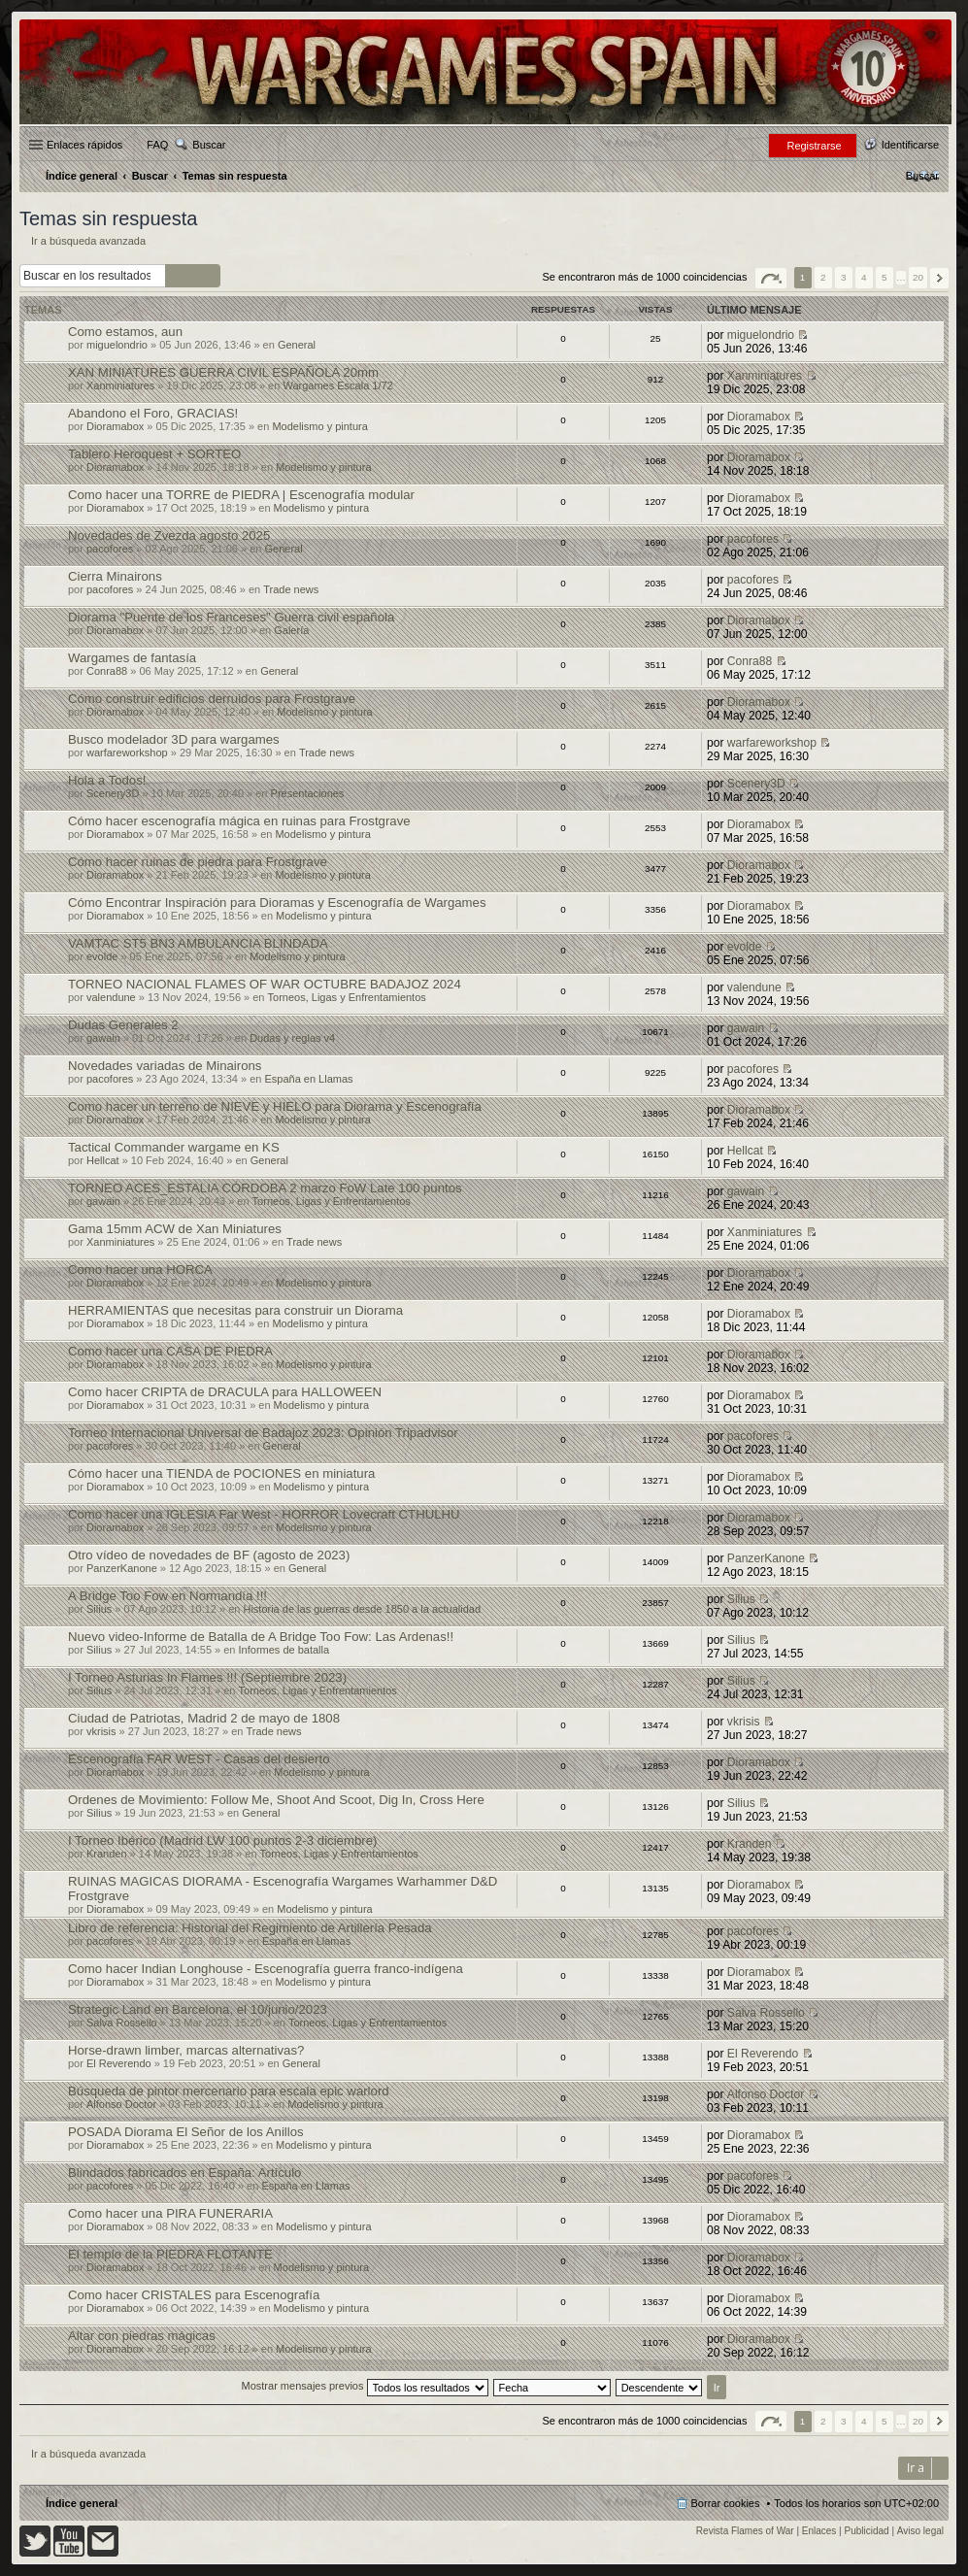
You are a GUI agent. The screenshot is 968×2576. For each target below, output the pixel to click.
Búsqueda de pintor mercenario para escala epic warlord (228, 2091)
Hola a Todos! (107, 780)
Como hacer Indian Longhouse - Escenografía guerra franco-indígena (265, 1968)
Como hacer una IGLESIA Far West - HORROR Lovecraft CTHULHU (264, 1514)
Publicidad (867, 2531)
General (297, 345)
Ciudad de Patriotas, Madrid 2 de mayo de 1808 (204, 1718)
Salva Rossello (121, 2022)
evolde (101, 956)
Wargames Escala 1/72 (337, 385)
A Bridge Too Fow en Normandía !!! (167, 1596)
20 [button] (918, 277)
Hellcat (102, 1160)
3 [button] (844, 277)
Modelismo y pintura (319, 426)
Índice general (81, 2503)
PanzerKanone (121, 1568)
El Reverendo (118, 2063)
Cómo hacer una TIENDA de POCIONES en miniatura (221, 1473)
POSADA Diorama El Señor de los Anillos (186, 2131)
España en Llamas (308, 1079)
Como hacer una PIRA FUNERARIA (170, 2213)
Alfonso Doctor (121, 2104)
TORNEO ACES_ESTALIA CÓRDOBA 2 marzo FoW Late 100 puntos (265, 1188)
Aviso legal (920, 2531)
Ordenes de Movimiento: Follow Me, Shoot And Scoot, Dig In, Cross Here (276, 1799)
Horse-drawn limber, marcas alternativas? (186, 2050)
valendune (111, 997)
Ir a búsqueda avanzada (88, 241)
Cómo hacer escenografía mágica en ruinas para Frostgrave (239, 821)
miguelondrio (117, 345)
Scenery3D (112, 793)
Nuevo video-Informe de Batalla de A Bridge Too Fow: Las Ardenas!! (260, 1636)
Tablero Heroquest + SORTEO (154, 454)
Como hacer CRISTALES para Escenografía (193, 2295)
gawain (103, 1038)
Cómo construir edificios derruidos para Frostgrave (211, 698)
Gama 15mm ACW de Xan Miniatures (175, 1228)
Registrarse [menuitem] (813, 145)
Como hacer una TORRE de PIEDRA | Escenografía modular (241, 494)
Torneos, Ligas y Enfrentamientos (347, 997)
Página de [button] (770, 278)
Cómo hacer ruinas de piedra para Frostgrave (197, 861)
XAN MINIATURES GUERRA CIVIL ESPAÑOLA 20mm (223, 372)
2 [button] (823, 277)
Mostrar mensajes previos (365, 2386)
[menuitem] (922, 176)
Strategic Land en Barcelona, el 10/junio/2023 (197, 2009)
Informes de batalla (284, 1650)
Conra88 (106, 671)
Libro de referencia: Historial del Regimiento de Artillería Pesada (250, 1928)
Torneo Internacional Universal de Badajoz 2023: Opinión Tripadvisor (263, 1432)
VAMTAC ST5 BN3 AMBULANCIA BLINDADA (198, 943)
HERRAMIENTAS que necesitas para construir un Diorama (235, 1310)
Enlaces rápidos (84, 145)
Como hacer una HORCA (140, 1269)
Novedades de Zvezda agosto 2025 (169, 535)
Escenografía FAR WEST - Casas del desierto (198, 1759)
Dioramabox (115, 426)
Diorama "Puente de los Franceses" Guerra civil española (231, 617)
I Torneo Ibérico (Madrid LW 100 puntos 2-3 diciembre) (222, 1840)
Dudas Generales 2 (123, 1025)
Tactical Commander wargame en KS (174, 1147)
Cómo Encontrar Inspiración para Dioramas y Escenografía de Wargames (277, 902)
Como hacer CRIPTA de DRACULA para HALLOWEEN (225, 1392)
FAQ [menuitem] (157, 145)
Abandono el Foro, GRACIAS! (153, 413)
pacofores (109, 548)
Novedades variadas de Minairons (164, 1065)
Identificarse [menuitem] (910, 145)
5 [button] (884, 277)
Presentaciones (308, 793)
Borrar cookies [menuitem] (725, 2503)
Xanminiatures (120, 385)
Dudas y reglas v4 (292, 1038)
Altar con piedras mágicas (142, 2335)
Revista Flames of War (745, 2531)
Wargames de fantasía (132, 658)
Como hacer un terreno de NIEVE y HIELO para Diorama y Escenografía (275, 1106)
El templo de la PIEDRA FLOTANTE (170, 2254)
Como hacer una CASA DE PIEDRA (170, 1351)
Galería (291, 630)
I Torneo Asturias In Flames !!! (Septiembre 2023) (207, 1677)
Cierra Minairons (115, 576)
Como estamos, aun (125, 331)
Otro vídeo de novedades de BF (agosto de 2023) (209, 1555)
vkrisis (101, 1731)
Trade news (290, 589)
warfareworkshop (127, 752)
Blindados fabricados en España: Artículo (184, 2172)
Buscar (208, 145)
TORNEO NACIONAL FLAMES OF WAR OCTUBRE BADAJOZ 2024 (264, 984)
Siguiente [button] (939, 278)
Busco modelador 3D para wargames (174, 739)
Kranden (106, 1853)
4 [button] (864, 277)
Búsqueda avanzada (207, 275)
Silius (99, 1609)
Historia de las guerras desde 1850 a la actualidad (362, 1609)
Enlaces (819, 2531)
